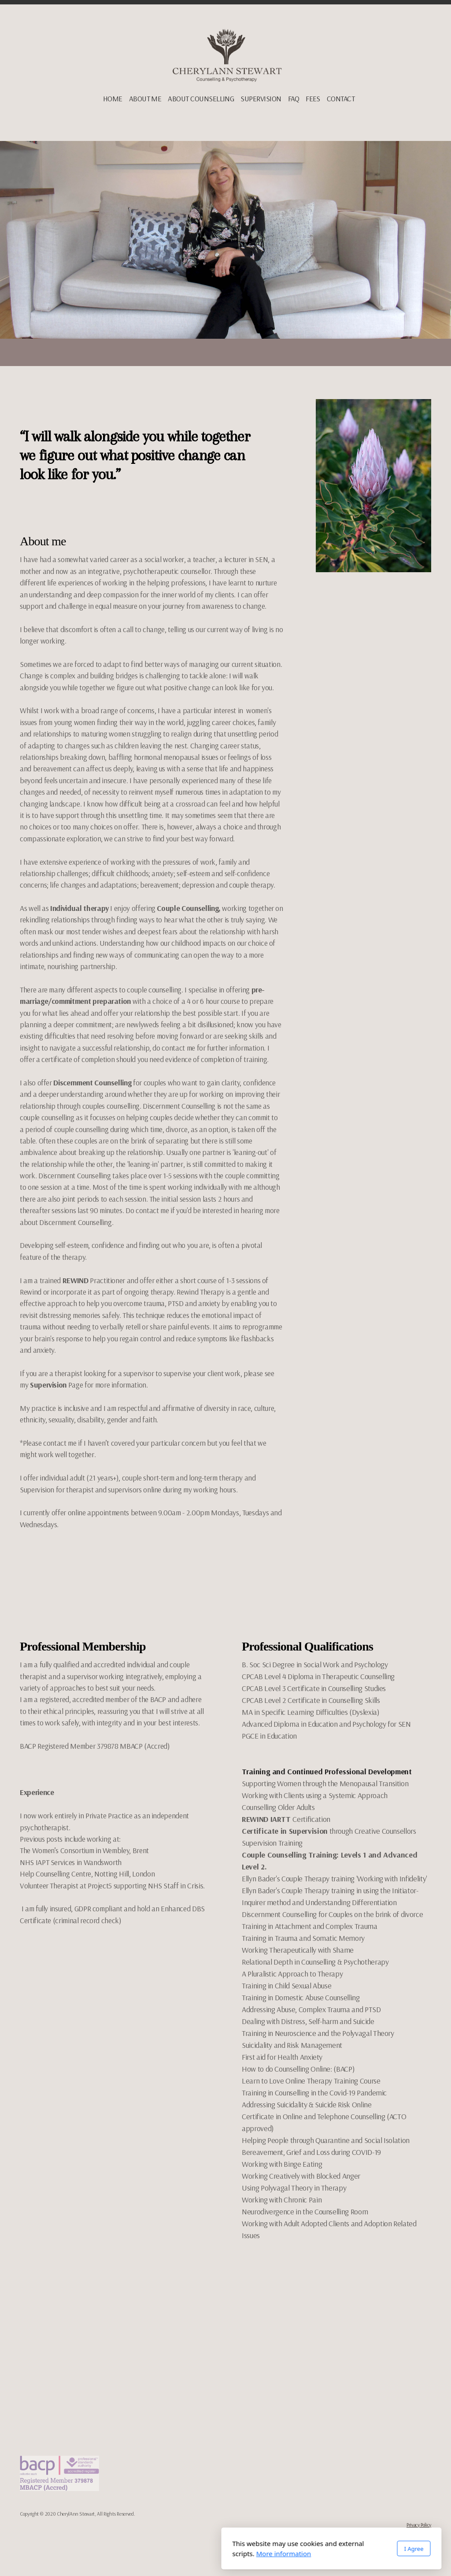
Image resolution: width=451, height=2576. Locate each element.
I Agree (308, 2549)
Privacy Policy (419, 2524)
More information (177, 2553)
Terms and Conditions (410, 2532)
